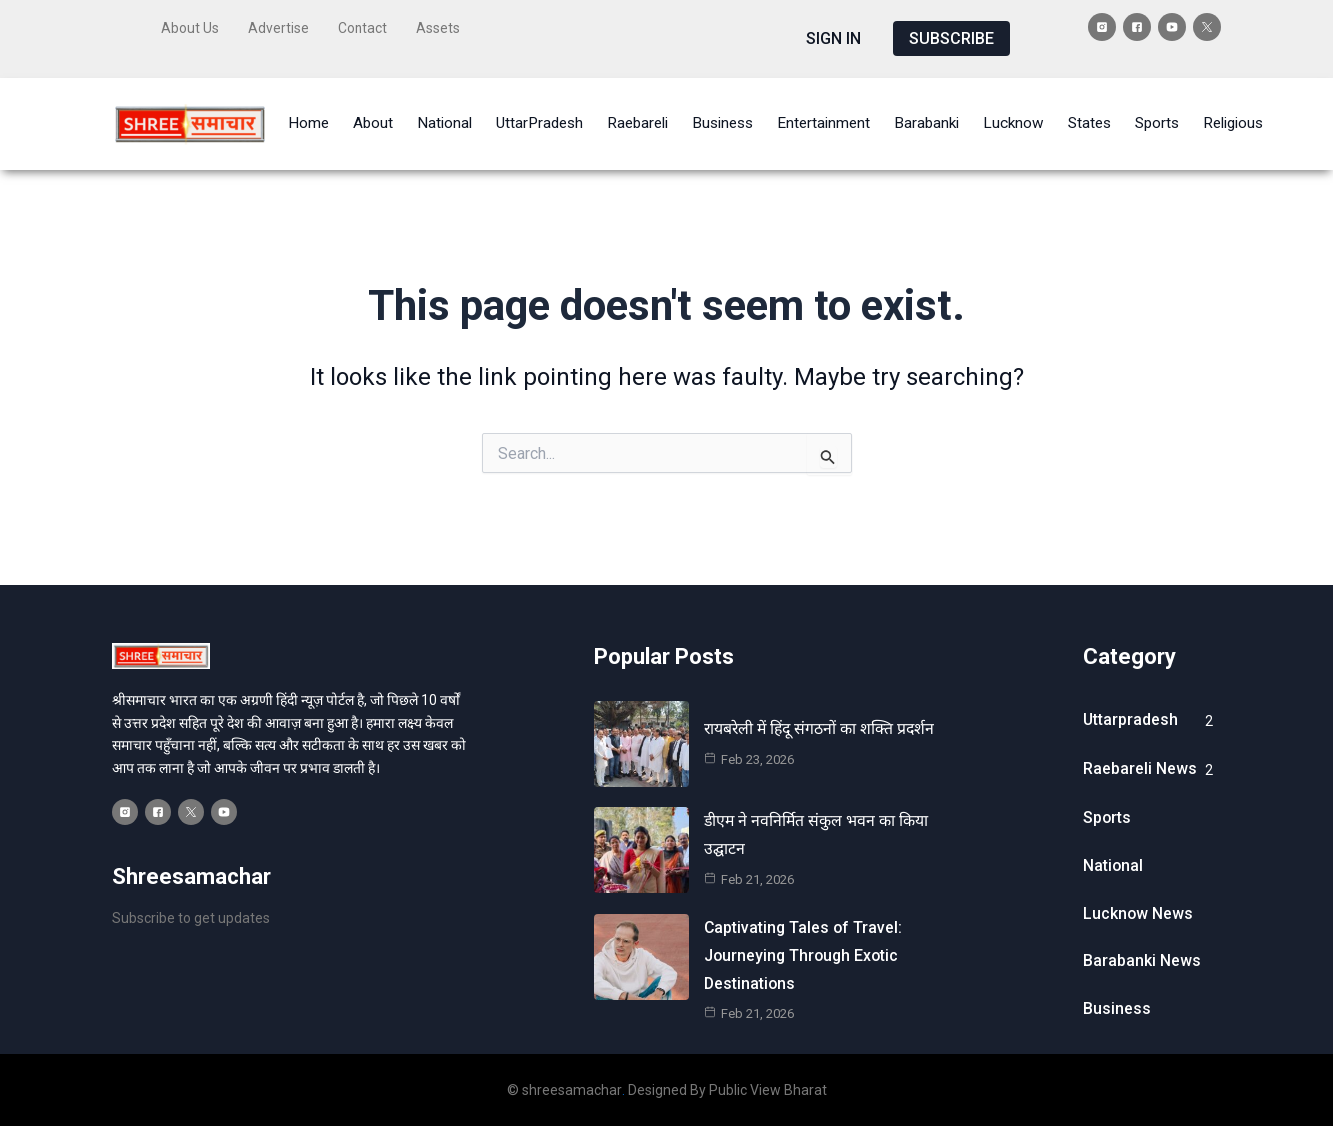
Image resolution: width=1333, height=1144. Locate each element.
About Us (190, 27)
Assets (439, 27)
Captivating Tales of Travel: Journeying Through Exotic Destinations (804, 946)
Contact (363, 27)
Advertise (278, 27)
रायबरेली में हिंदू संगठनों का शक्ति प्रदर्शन (822, 721)
